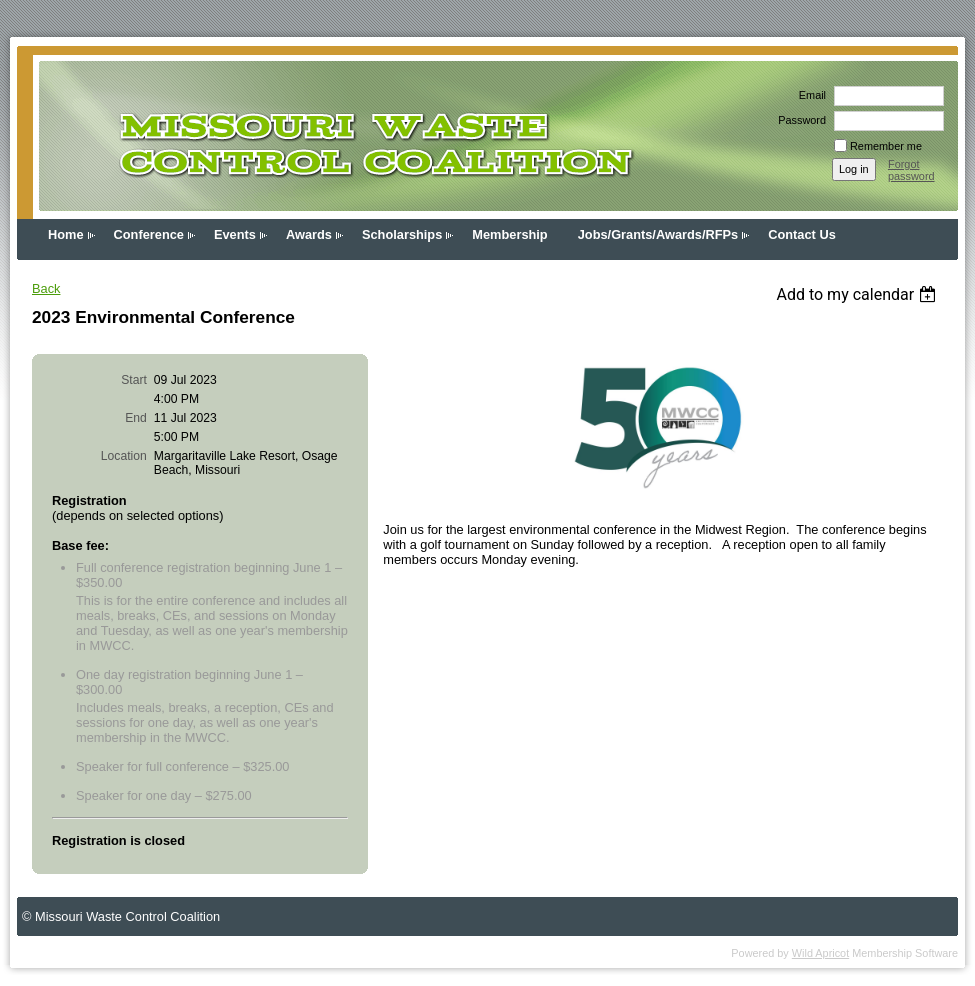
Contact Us (802, 234)
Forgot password (911, 170)
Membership (509, 234)
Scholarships (402, 234)
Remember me (886, 146)
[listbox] (858, 294)
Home (66, 234)
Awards (309, 234)
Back (46, 288)
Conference (149, 234)
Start (134, 380)
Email (809, 95)
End (136, 418)
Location (124, 456)
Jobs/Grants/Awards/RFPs (658, 234)
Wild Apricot (820, 953)
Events (235, 234)
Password (798, 120)
